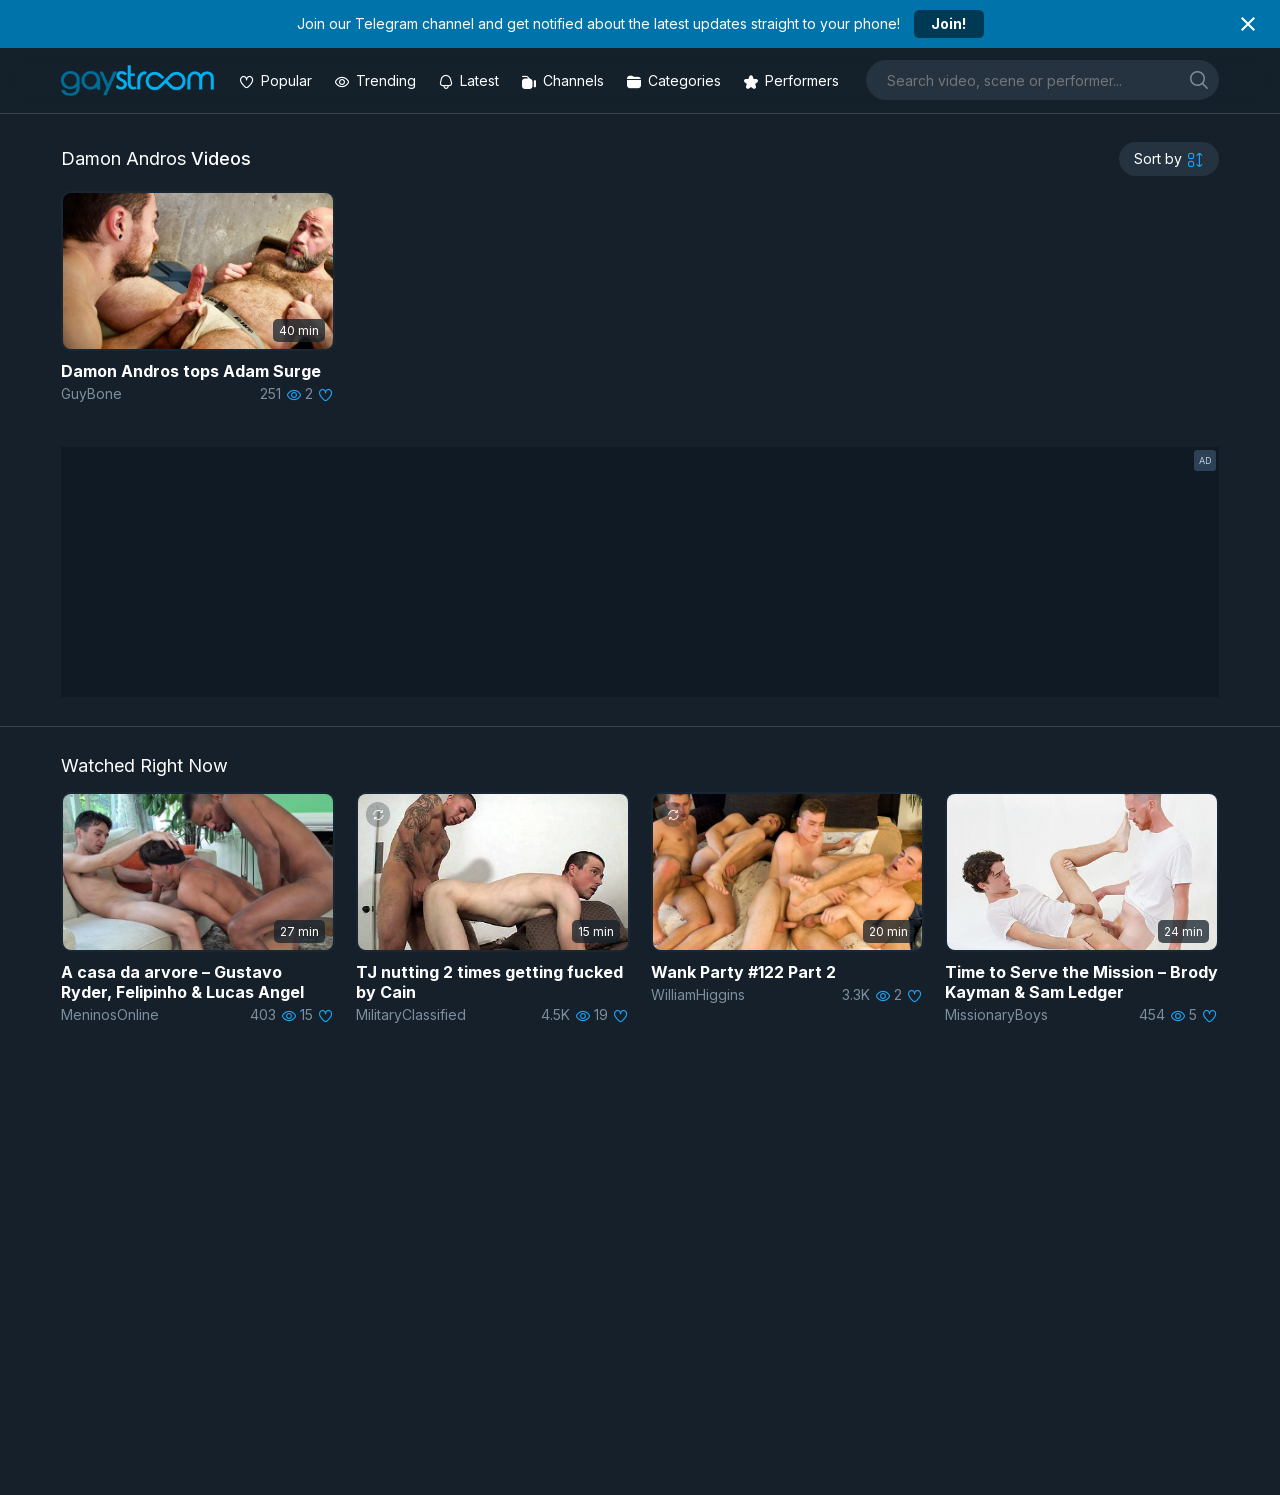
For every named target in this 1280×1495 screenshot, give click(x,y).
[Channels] (564, 80)
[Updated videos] (470, 80)
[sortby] (1169, 159)
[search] (1199, 79)
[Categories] (675, 80)
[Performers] (793, 80)
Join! (948, 23)
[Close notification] (1248, 24)
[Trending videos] (377, 80)
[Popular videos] (277, 80)
